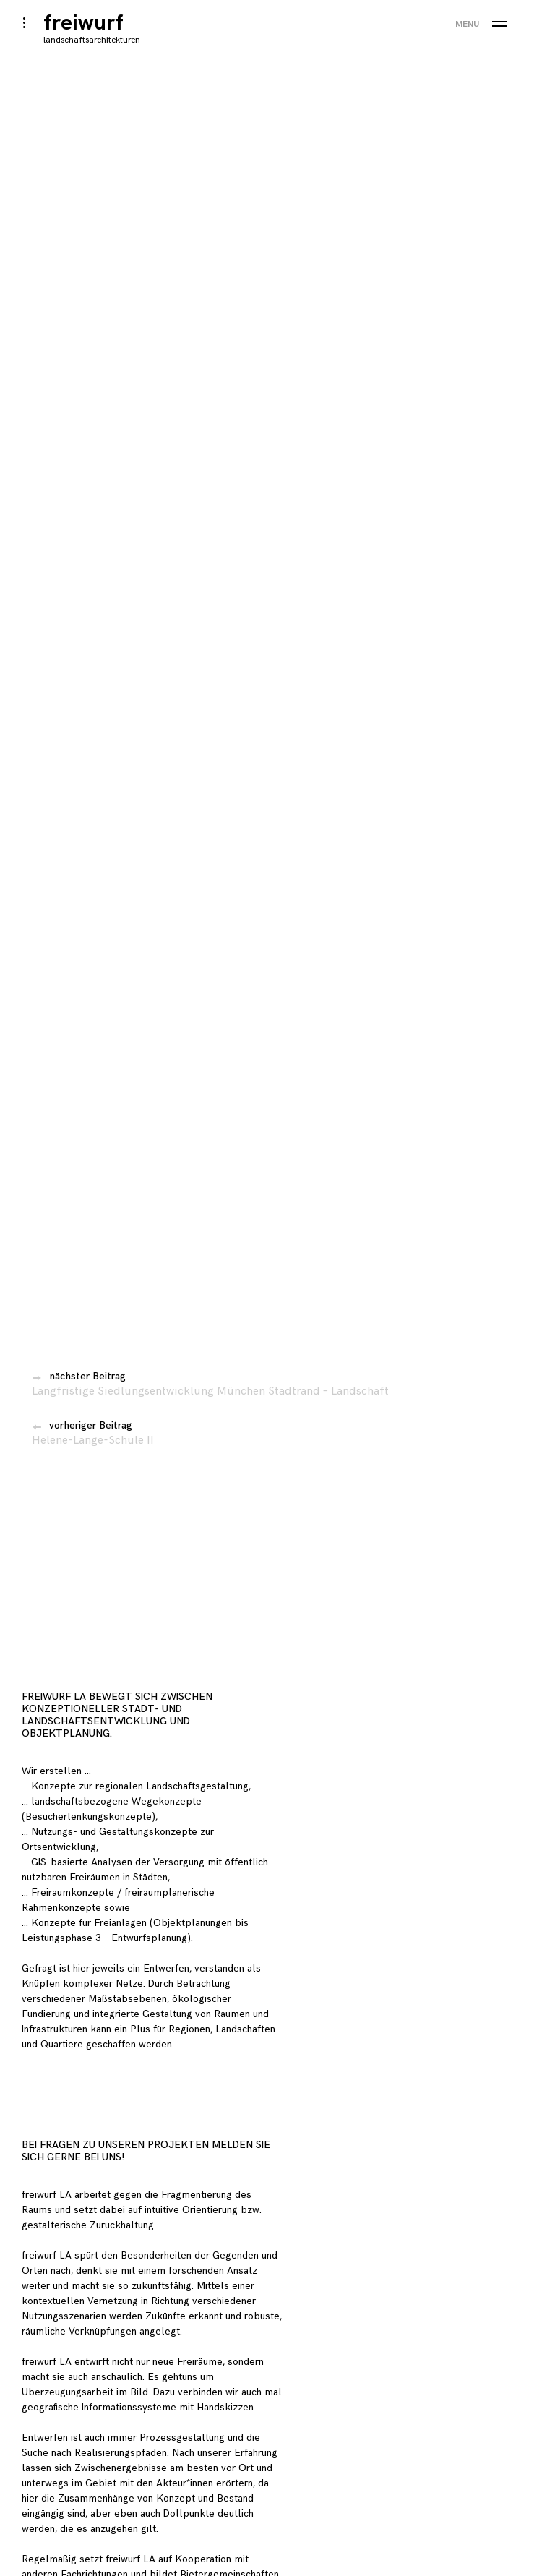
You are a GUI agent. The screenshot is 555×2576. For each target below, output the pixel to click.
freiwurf (83, 23)
